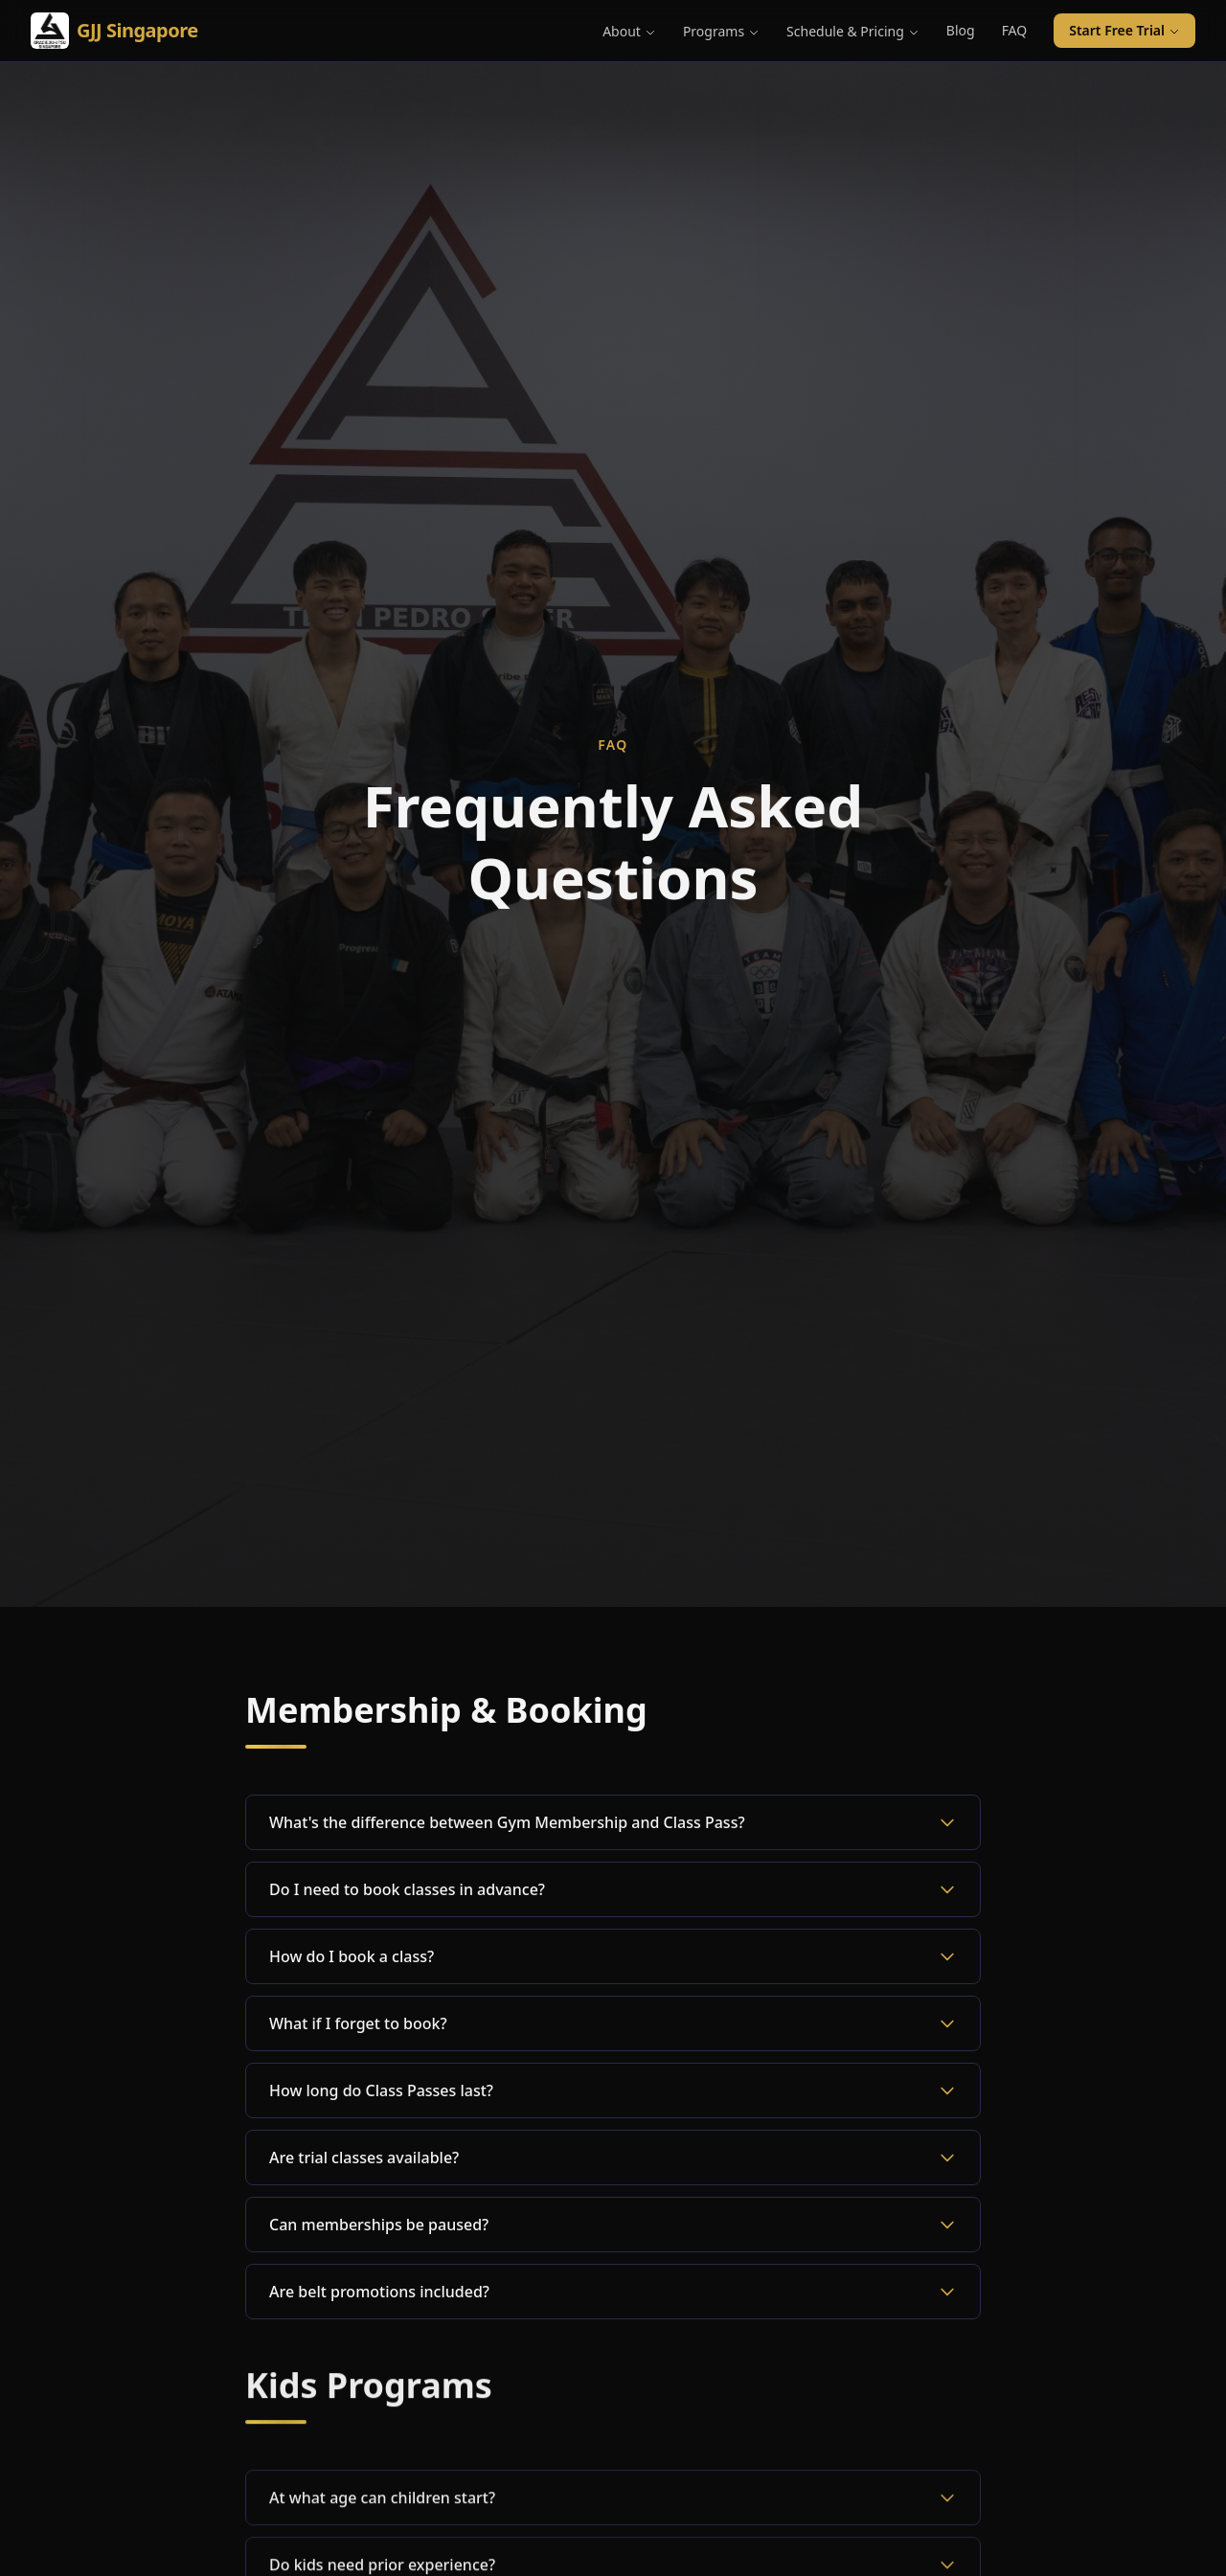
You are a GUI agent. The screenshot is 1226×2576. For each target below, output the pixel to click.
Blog (960, 30)
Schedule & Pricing (853, 31)
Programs (721, 31)
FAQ (1015, 30)
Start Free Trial (1124, 30)
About (629, 31)
